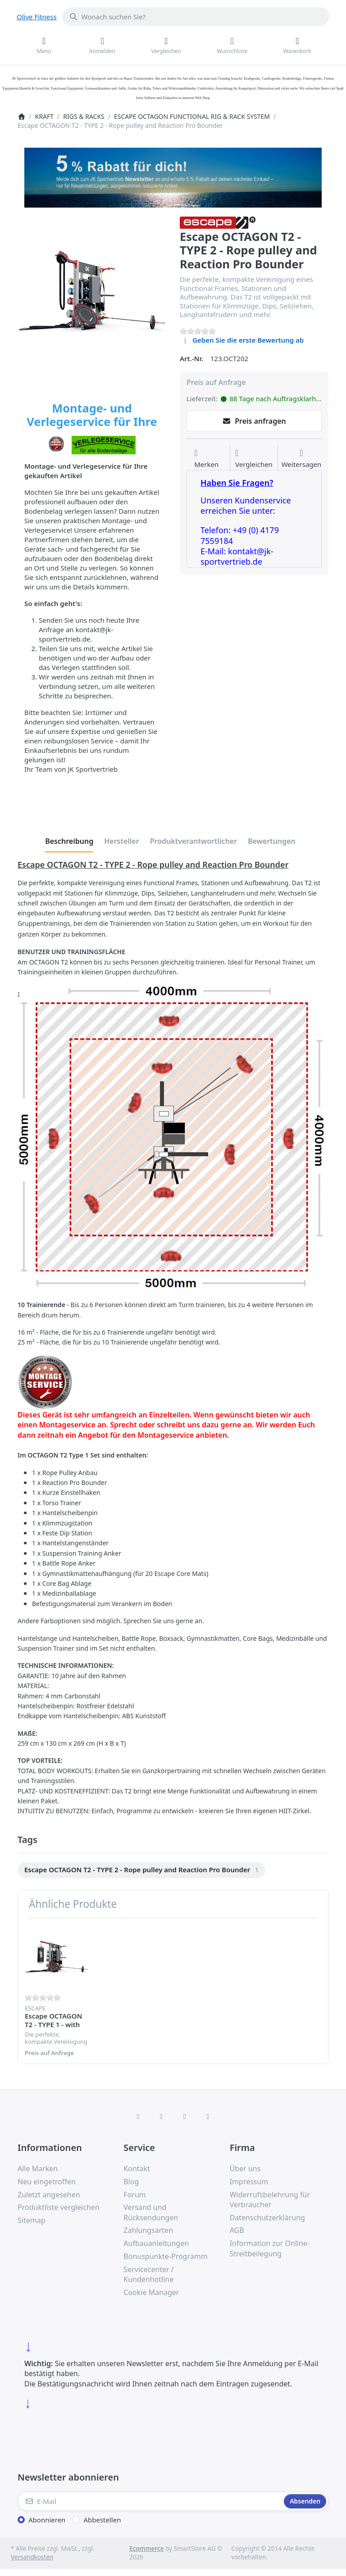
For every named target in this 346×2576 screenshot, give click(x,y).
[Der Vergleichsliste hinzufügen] (254, 458)
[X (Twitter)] (161, 2116)
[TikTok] (185, 2116)
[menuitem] (141, 1870)
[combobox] (195, 16)
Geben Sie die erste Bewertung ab (248, 339)
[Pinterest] (208, 2116)
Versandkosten (32, 2557)
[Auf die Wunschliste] (206, 458)
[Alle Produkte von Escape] (217, 221)
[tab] (69, 841)
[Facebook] (138, 2116)
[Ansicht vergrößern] (92, 291)
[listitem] (92, 291)
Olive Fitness (37, 16)
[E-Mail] (150, 2501)
